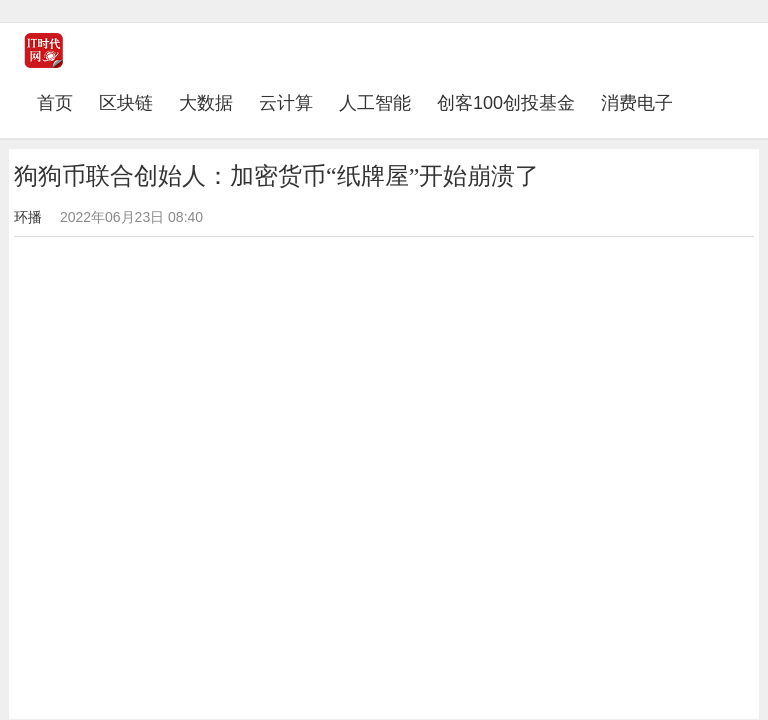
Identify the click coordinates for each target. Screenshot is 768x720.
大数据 (206, 103)
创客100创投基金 (506, 103)
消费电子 (637, 103)
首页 (61, 102)
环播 (28, 217)
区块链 (126, 103)
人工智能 (375, 103)
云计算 (286, 103)
